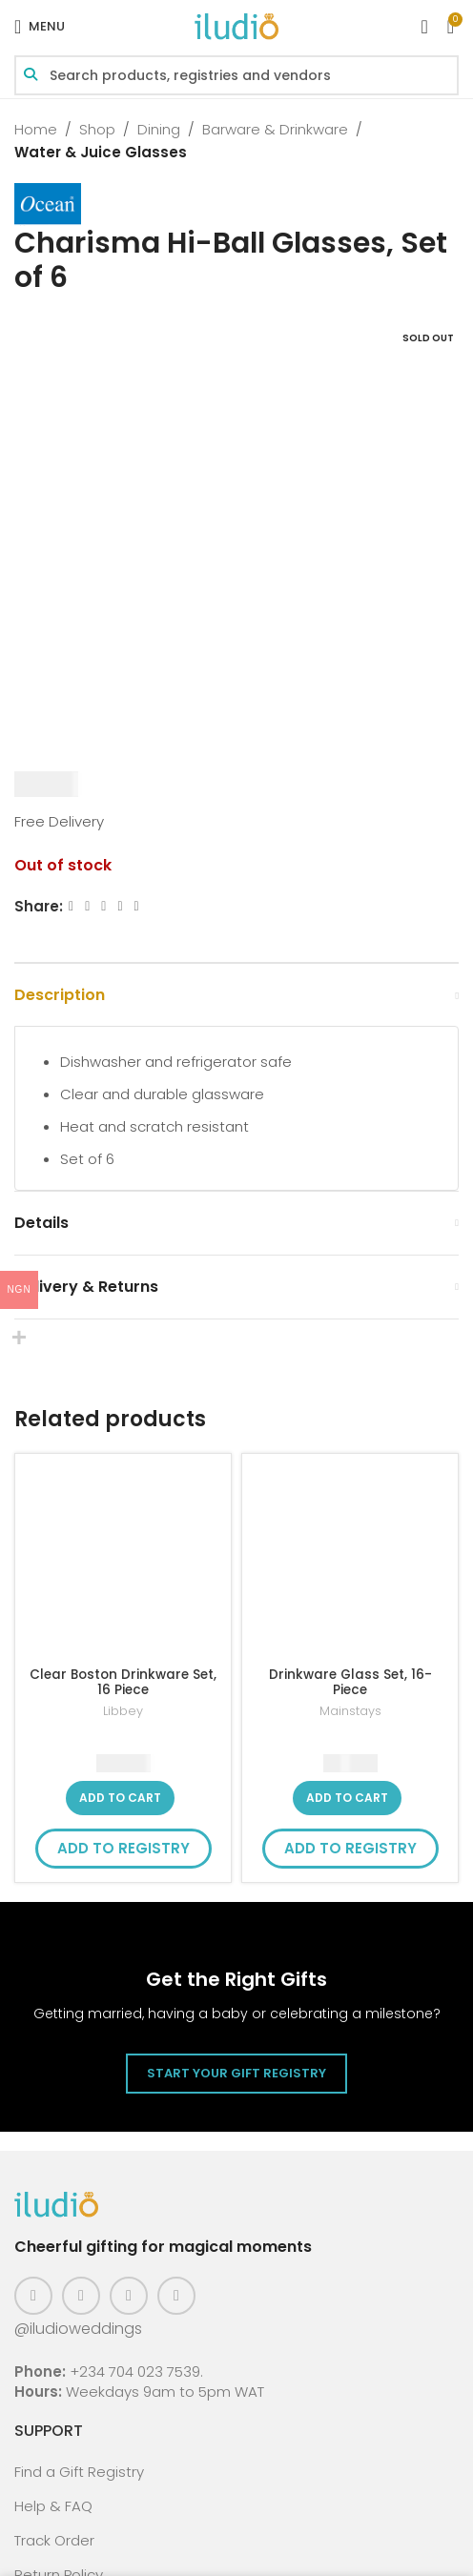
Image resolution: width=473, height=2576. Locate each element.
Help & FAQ (53, 2506)
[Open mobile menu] (39, 27)
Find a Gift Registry (79, 2472)
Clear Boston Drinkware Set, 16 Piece (123, 1682)
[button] (120, 1798)
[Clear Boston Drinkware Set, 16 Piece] (123, 1561)
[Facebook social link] (71, 906)
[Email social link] (103, 906)
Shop (97, 129)
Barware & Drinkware (275, 129)
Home (35, 129)
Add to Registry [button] (123, 1848)
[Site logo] (236, 25)
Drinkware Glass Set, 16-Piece (350, 1682)
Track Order (54, 2540)
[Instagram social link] (81, 2296)
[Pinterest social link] (129, 2296)
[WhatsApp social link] (137, 906)
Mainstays (350, 1711)
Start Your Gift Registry (236, 2073)
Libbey (123, 1711)
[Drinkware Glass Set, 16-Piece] (350, 1561)
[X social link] (87, 906)
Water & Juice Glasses (100, 152)
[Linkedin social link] (120, 906)
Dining (158, 129)
